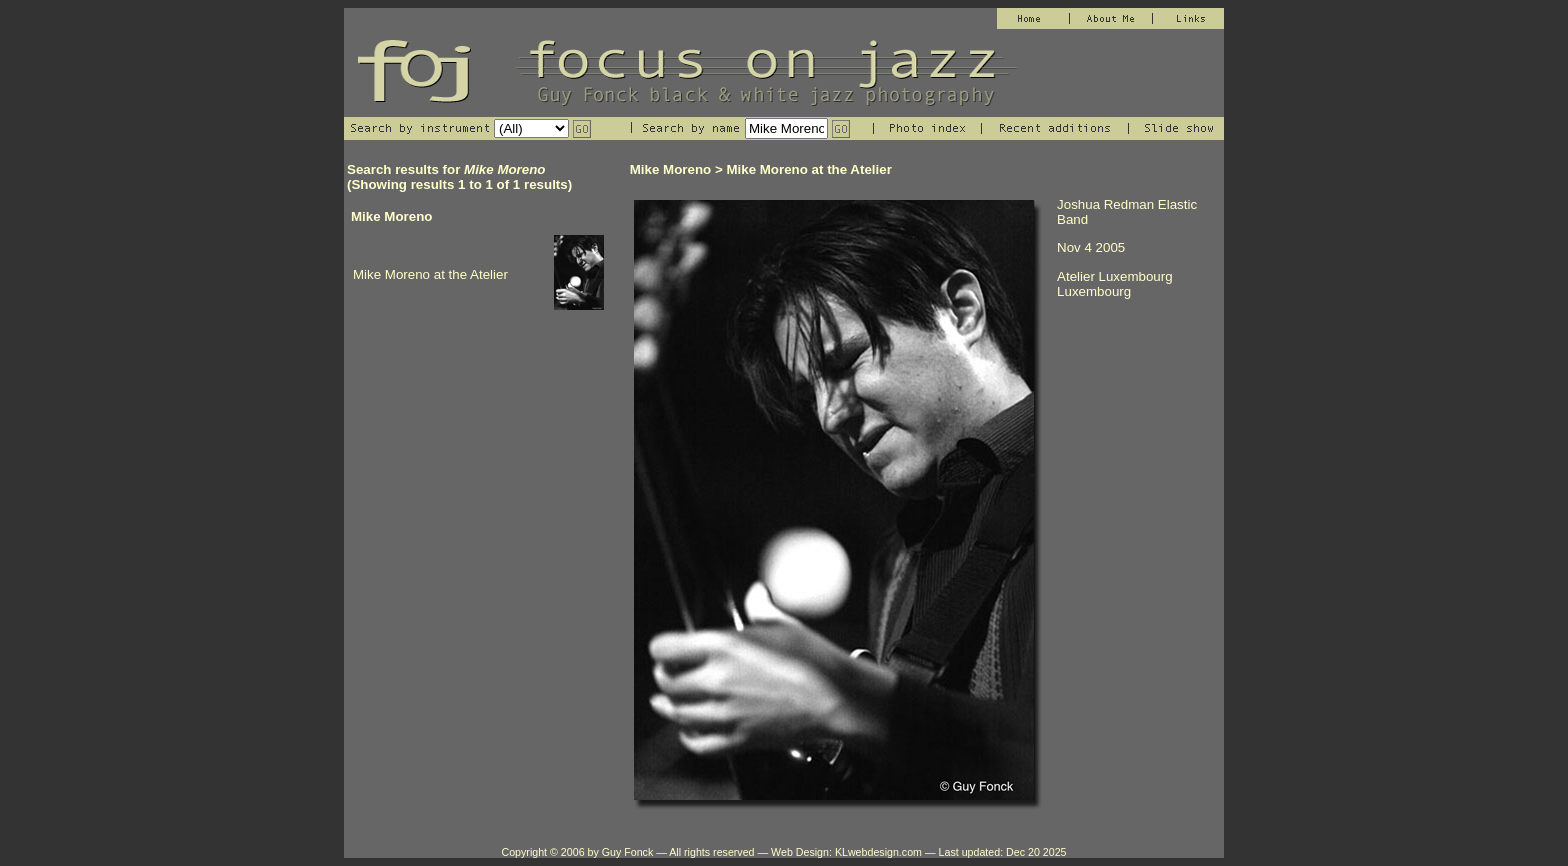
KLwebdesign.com (878, 852)
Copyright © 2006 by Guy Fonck (577, 852)
